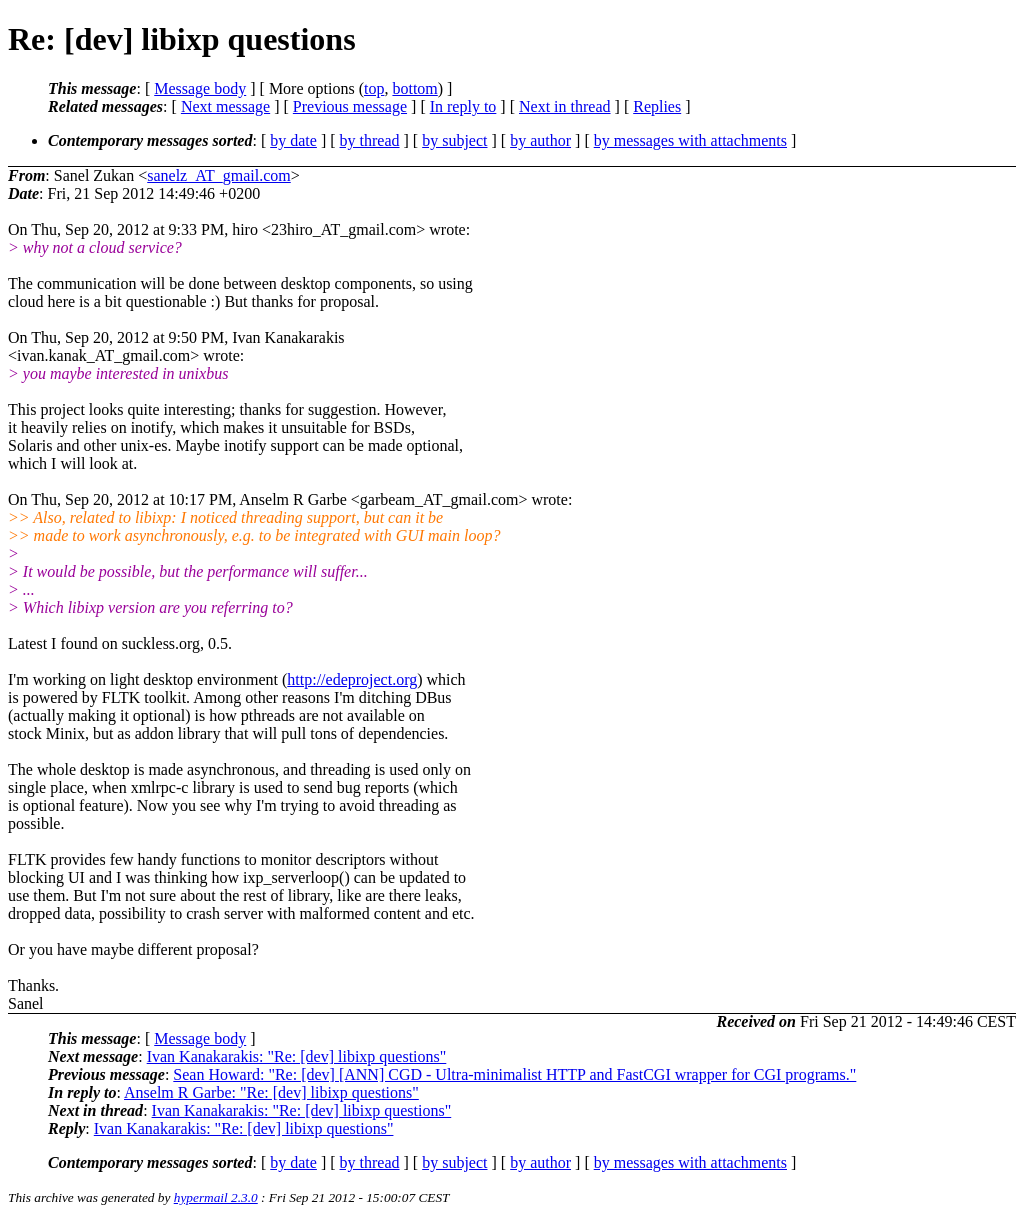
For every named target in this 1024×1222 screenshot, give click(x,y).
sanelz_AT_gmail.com (219, 175)
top (374, 88)
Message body (200, 88)
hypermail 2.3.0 (216, 1197)
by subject (454, 140)
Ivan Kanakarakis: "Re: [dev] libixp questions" (297, 1056)
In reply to (463, 106)
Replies (657, 106)
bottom (414, 88)
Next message (225, 106)
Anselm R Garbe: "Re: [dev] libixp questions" (271, 1092)
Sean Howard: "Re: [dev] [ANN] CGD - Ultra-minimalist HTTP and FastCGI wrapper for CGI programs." (514, 1074)
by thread (370, 140)
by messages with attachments (690, 140)
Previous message (350, 106)
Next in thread (565, 106)
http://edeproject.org (352, 679)
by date (293, 140)
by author (540, 140)
